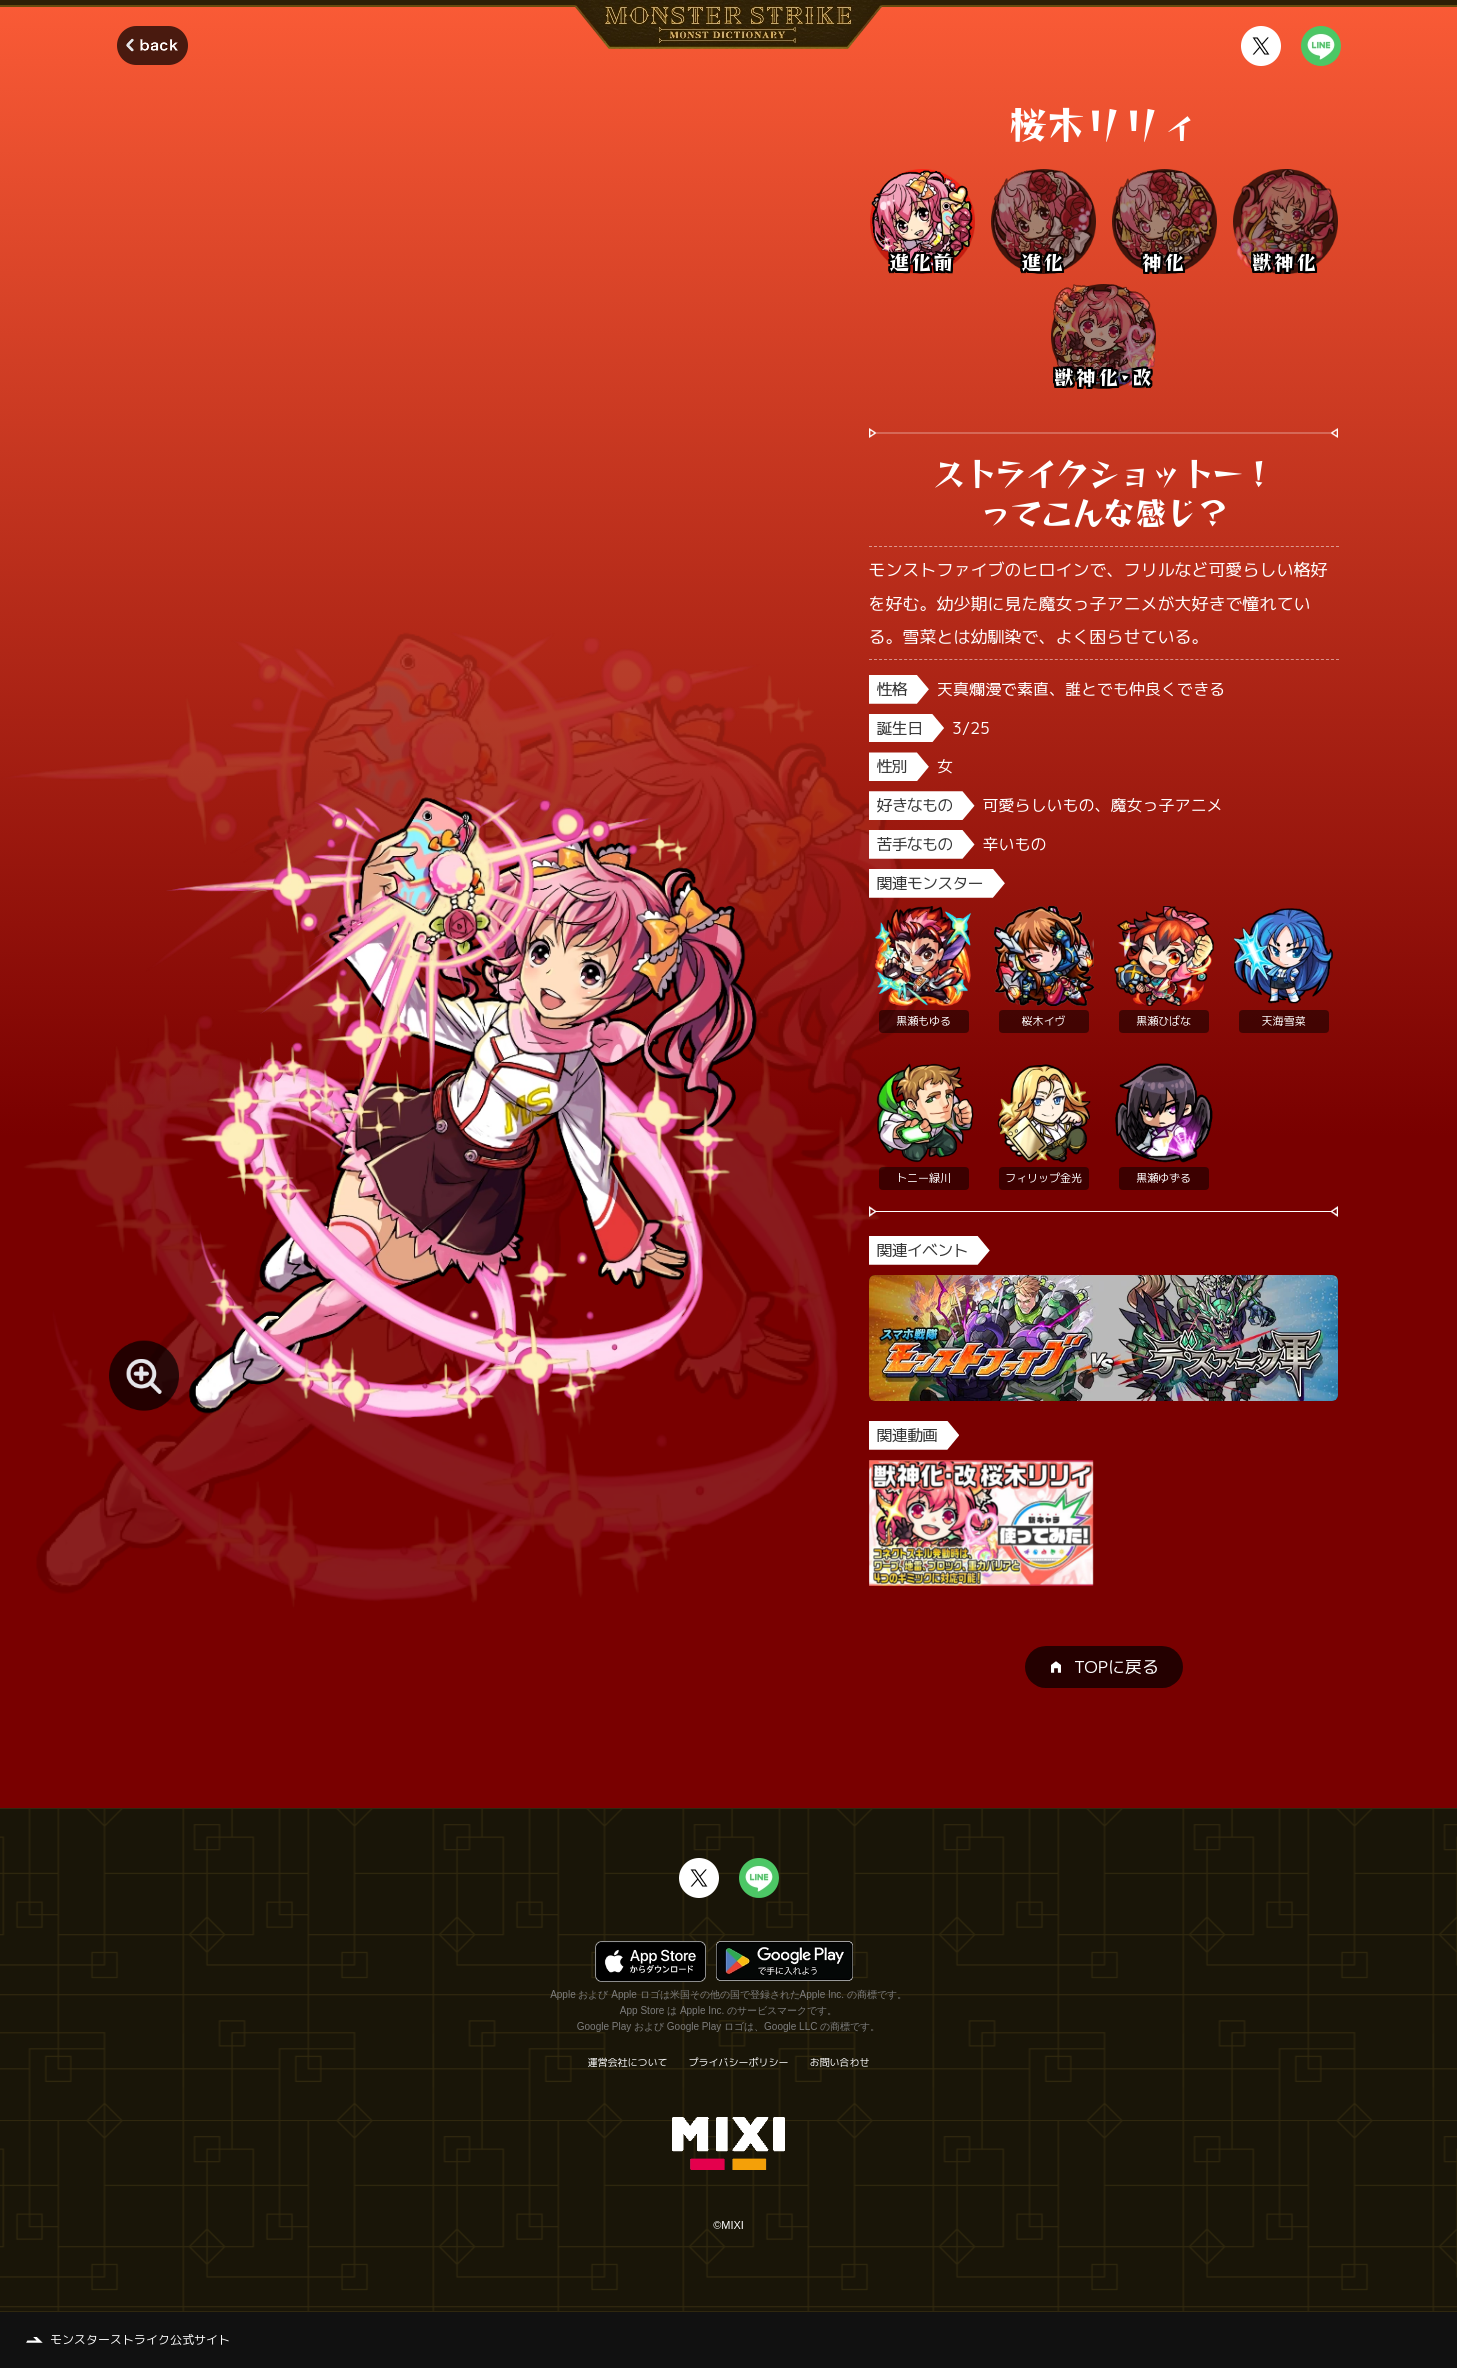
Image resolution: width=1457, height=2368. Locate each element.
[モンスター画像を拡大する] (144, 1376)
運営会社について (628, 2062)
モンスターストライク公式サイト (140, 2339)
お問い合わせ (840, 2062)
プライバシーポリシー (739, 2062)
